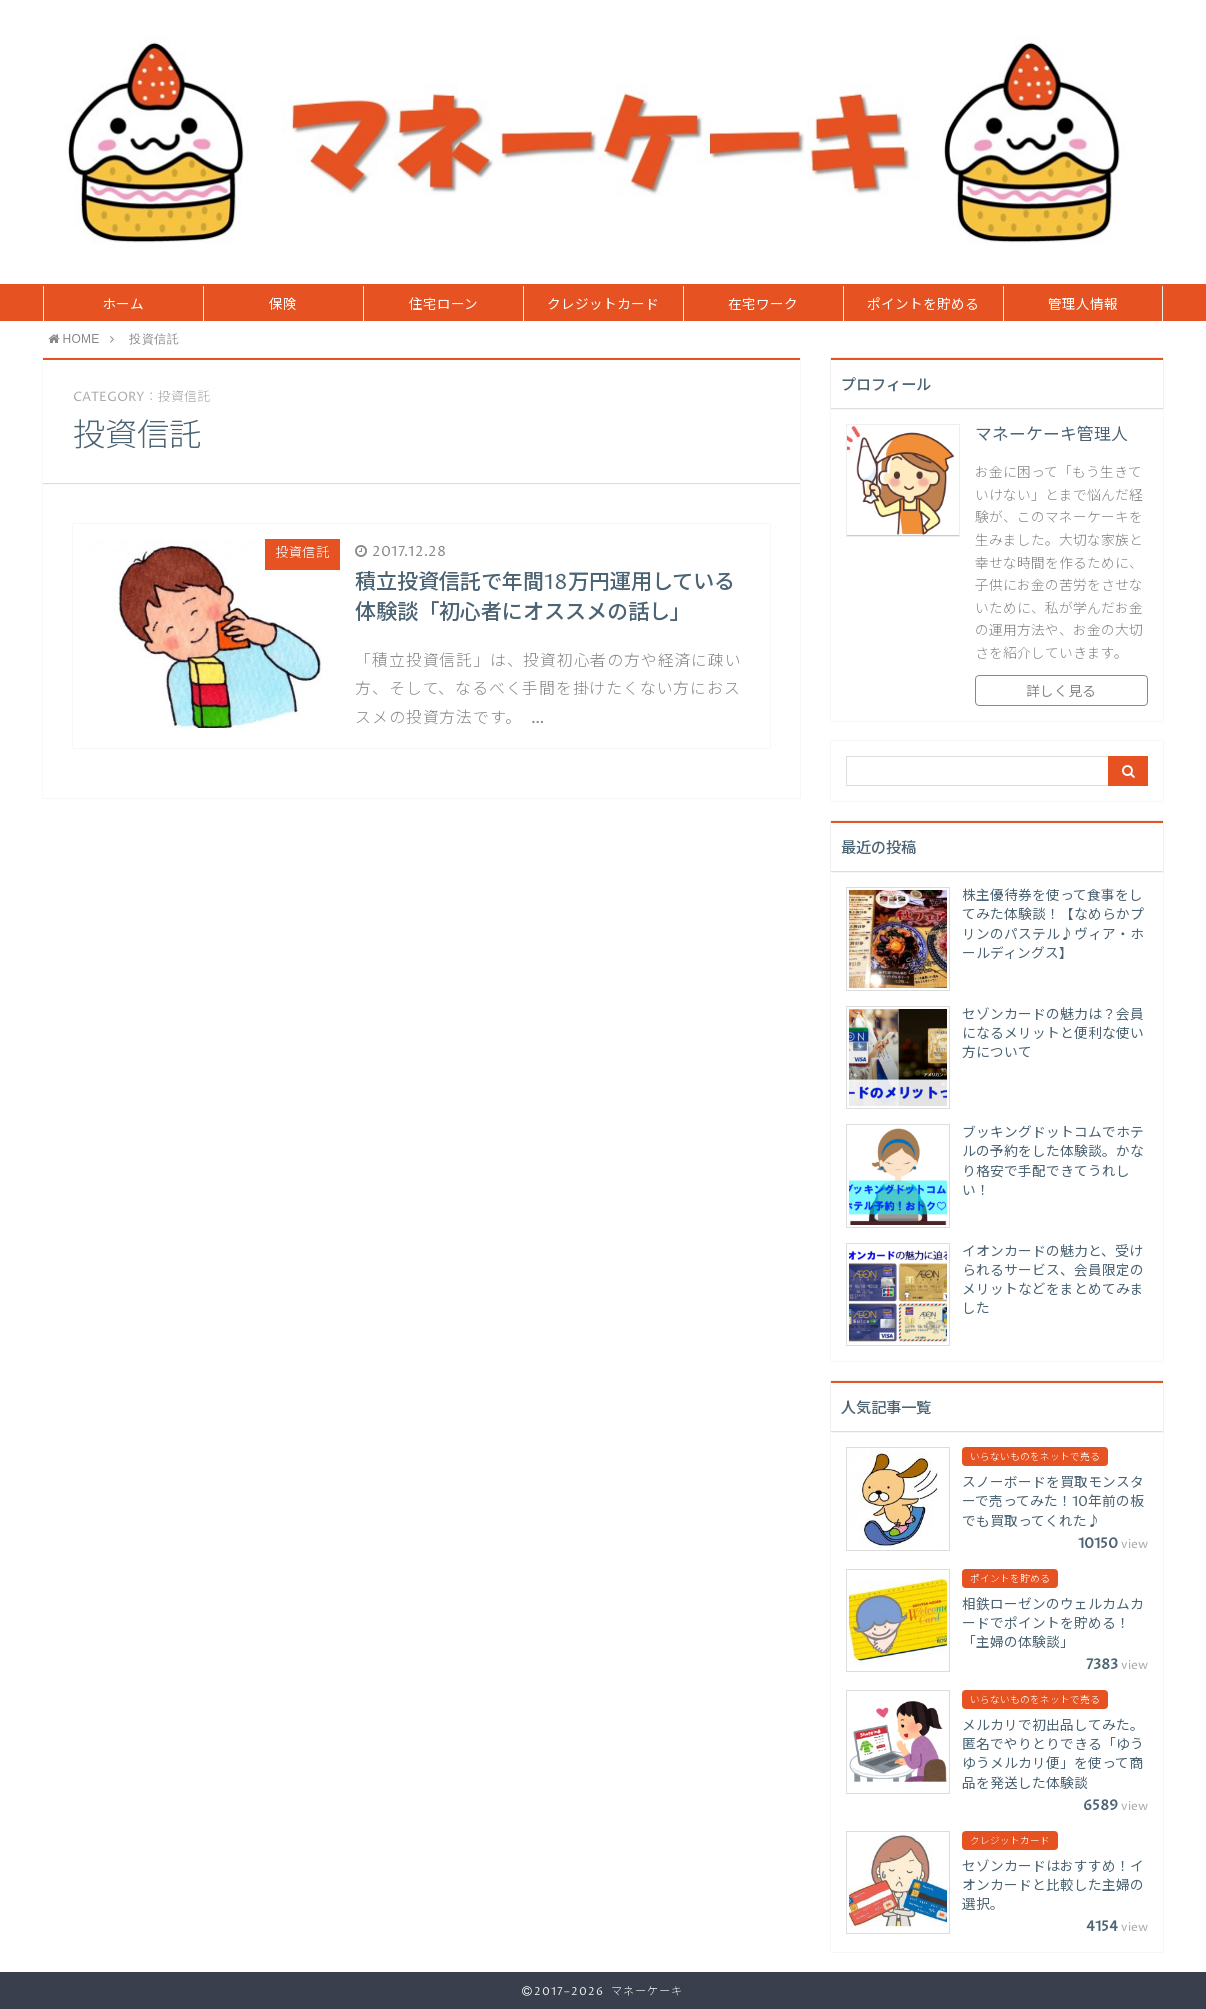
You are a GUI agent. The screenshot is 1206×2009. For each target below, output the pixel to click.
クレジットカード (603, 305)
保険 (283, 305)
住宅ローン (443, 305)
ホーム (123, 305)
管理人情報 (1083, 305)
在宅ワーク (763, 305)
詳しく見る (1061, 692)
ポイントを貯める (923, 305)
